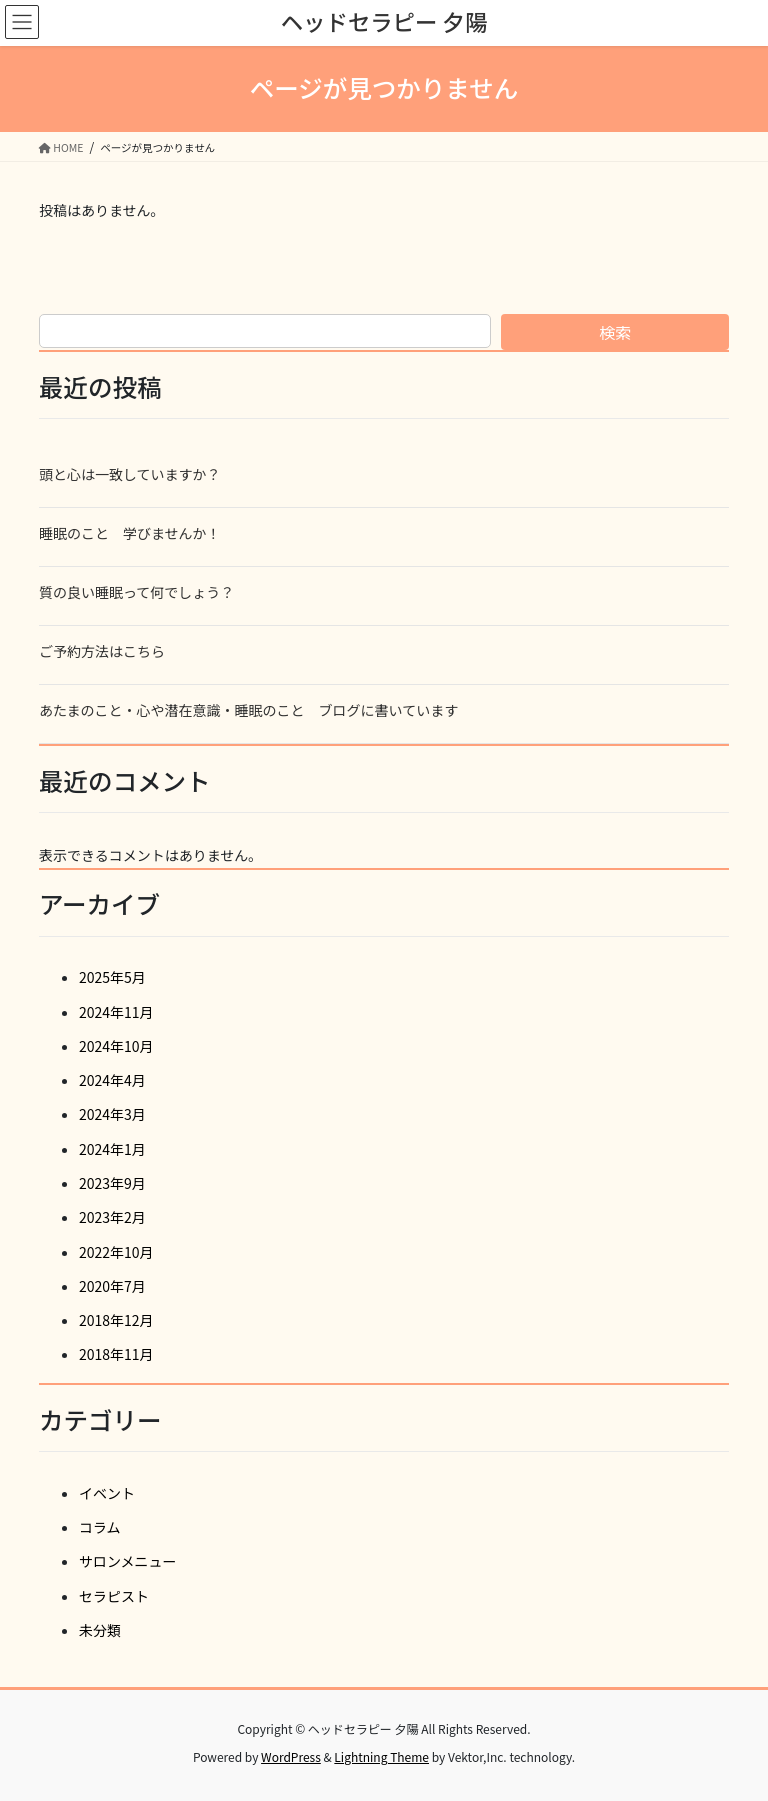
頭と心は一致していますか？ (130, 474)
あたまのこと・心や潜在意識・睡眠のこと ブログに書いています (248, 710)
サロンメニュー (128, 1561)
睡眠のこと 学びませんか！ (130, 533)
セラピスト (114, 1596)
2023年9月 (112, 1183)
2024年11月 (116, 1012)
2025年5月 (112, 977)
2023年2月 (112, 1217)
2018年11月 (116, 1354)
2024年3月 (112, 1114)
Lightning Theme (381, 1756)
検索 (615, 332)
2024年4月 (112, 1080)
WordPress (291, 1756)
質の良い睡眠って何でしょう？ (136, 592)
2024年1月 (112, 1149)
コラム (100, 1527)
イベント (107, 1493)
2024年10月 (116, 1046)
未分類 (100, 1630)
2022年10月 (116, 1252)
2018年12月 (116, 1320)
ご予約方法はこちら (102, 651)
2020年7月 (112, 1286)
